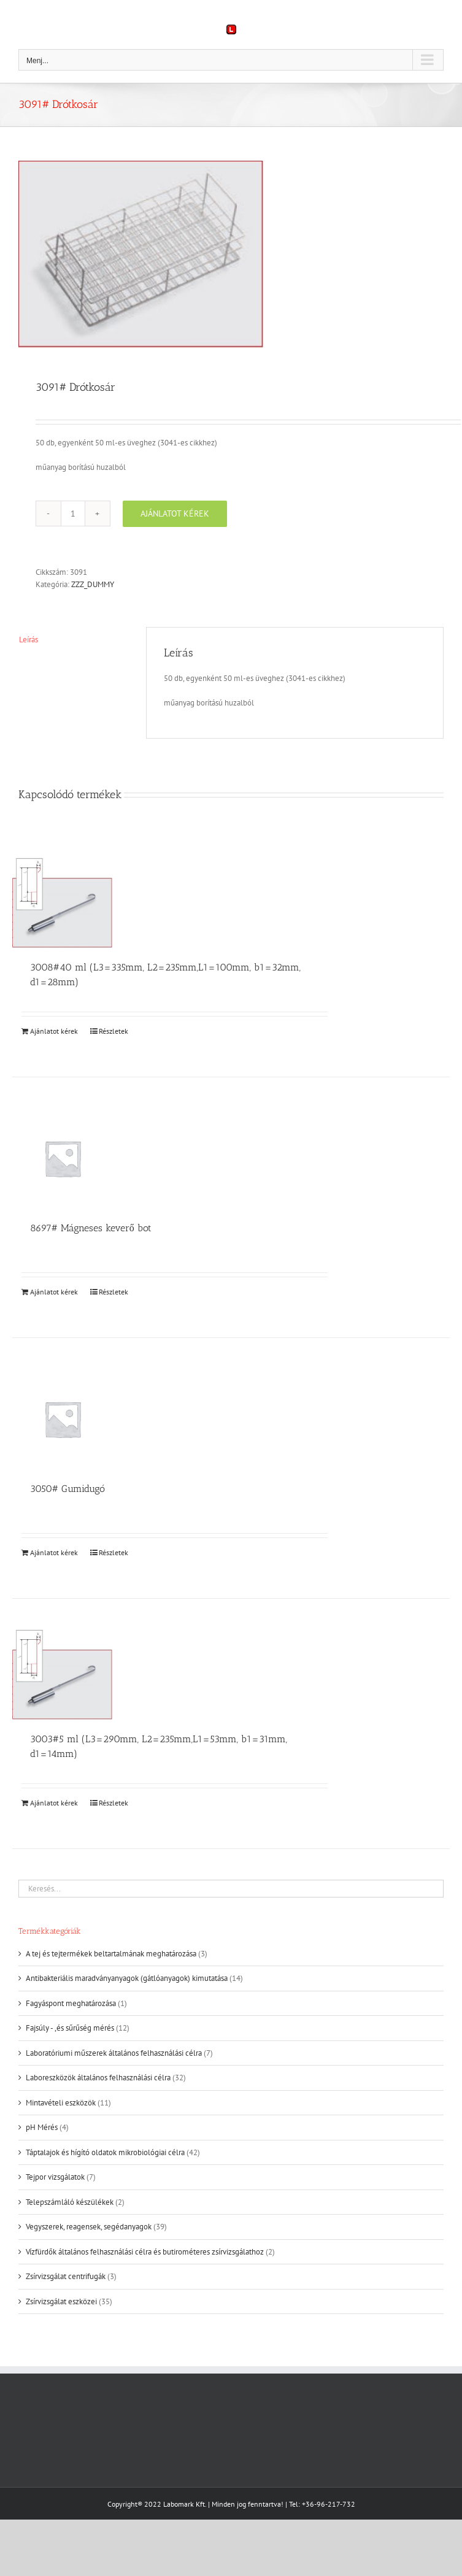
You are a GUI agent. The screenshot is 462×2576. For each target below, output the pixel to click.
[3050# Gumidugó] (62, 1419)
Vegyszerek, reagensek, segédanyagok (89, 2226)
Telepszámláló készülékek (70, 2202)
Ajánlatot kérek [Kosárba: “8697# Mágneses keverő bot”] (54, 1291)
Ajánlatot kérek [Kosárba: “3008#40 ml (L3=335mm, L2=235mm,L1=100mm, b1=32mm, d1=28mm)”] (54, 1031)
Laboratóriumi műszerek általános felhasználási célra (114, 2053)
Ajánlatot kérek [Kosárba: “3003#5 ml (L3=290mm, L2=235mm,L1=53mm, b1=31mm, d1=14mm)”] (54, 1802)
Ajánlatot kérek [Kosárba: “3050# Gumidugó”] (54, 1552)
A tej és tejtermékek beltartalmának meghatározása (111, 1953)
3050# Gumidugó (67, 1488)
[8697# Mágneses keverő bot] (62, 1158)
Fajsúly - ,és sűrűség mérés (70, 2028)
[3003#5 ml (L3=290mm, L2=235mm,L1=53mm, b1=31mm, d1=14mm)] (62, 1674)
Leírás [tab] (28, 639)
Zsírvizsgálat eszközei (61, 2301)
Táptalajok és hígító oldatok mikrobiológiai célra (105, 2152)
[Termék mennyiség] (73, 513)
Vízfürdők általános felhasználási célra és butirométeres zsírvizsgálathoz (145, 2252)
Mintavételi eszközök (61, 2102)
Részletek (113, 1031)
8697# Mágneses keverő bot (91, 1228)
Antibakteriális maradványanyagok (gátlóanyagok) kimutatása (127, 1978)
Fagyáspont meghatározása (71, 2003)
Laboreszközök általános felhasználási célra (98, 2077)
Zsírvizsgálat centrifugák (66, 2276)
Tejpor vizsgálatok (55, 2177)
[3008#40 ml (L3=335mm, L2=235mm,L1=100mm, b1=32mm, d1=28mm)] (62, 903)
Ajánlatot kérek (175, 513)
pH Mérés (42, 2127)
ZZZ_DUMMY (92, 584)
